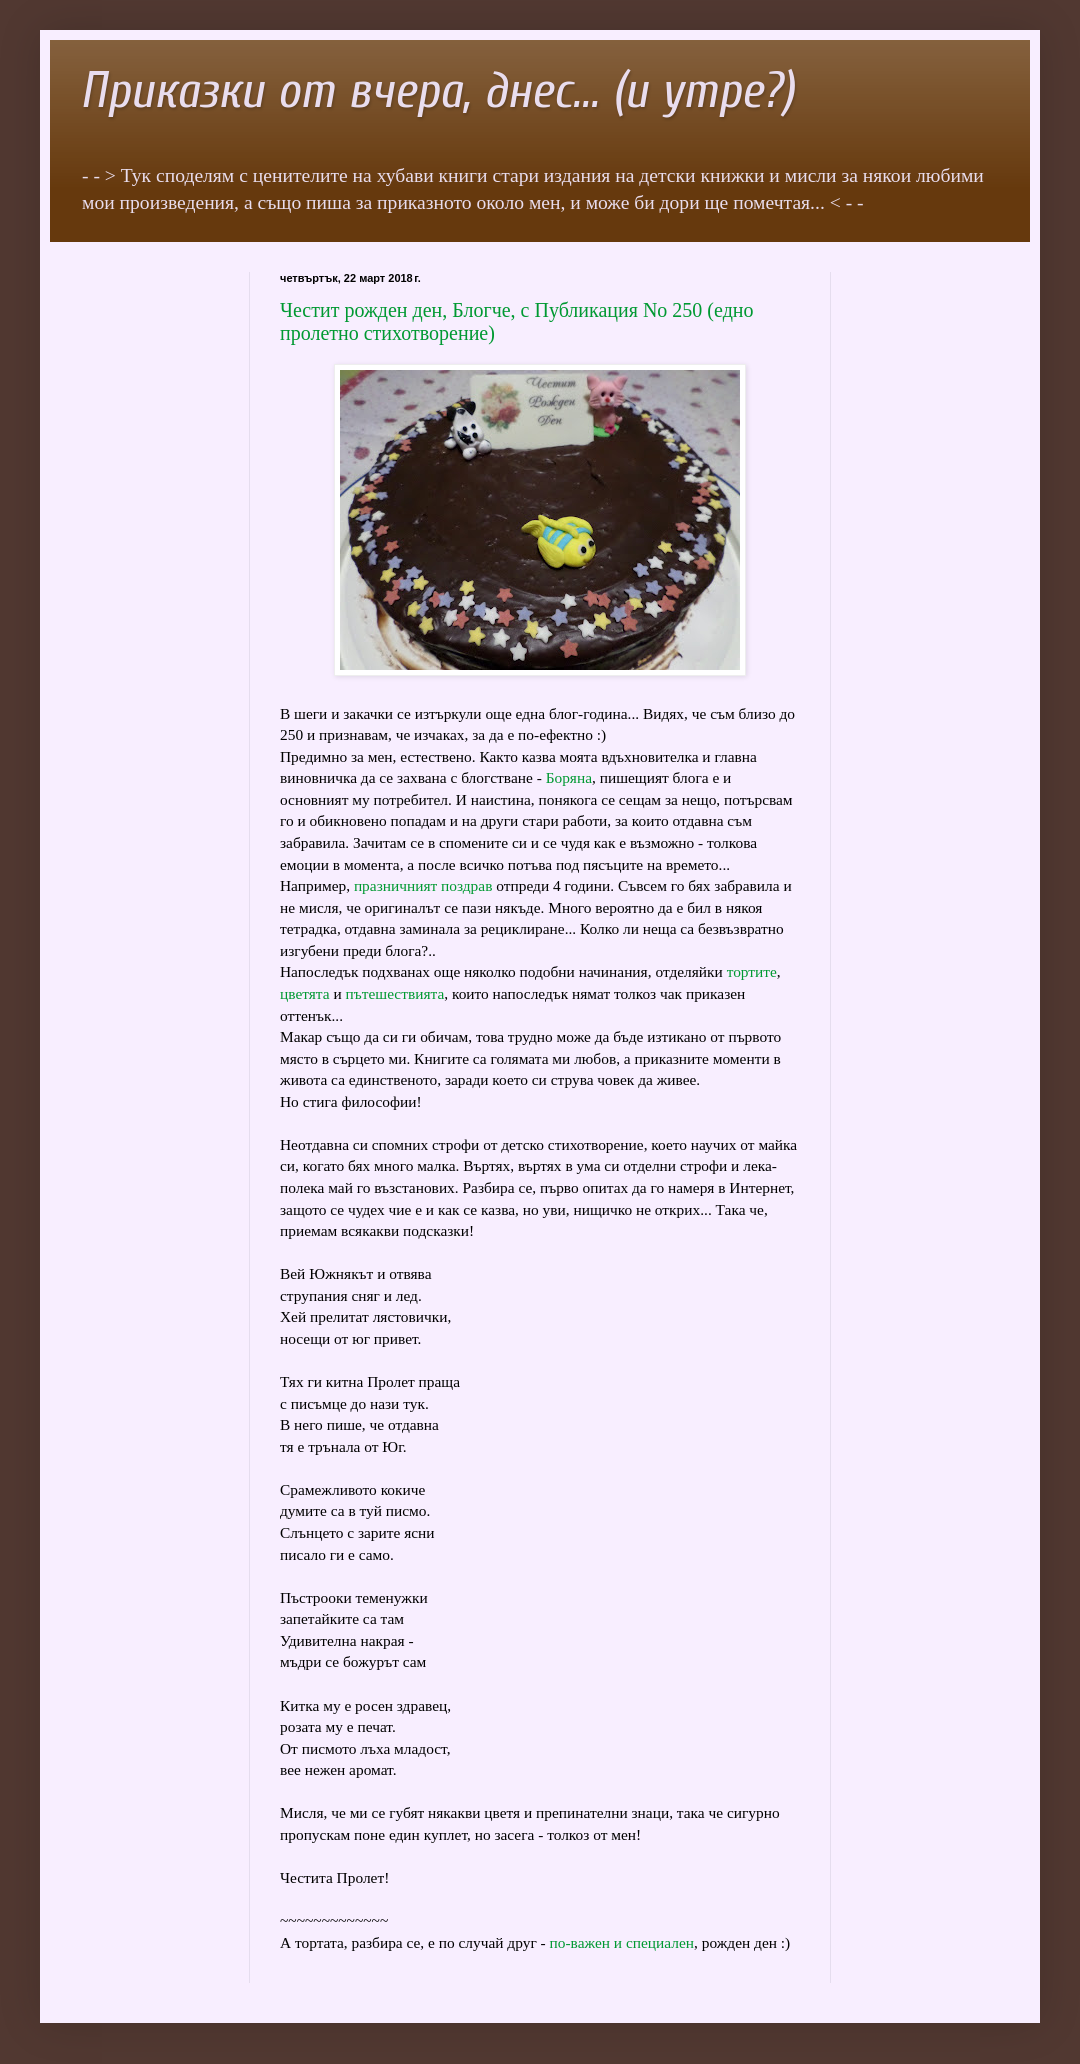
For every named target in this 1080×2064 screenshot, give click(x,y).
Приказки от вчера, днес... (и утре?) (437, 91)
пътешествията (395, 993)
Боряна (569, 777)
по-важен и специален (622, 1942)
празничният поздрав (423, 885)
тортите (752, 971)
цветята (305, 993)
